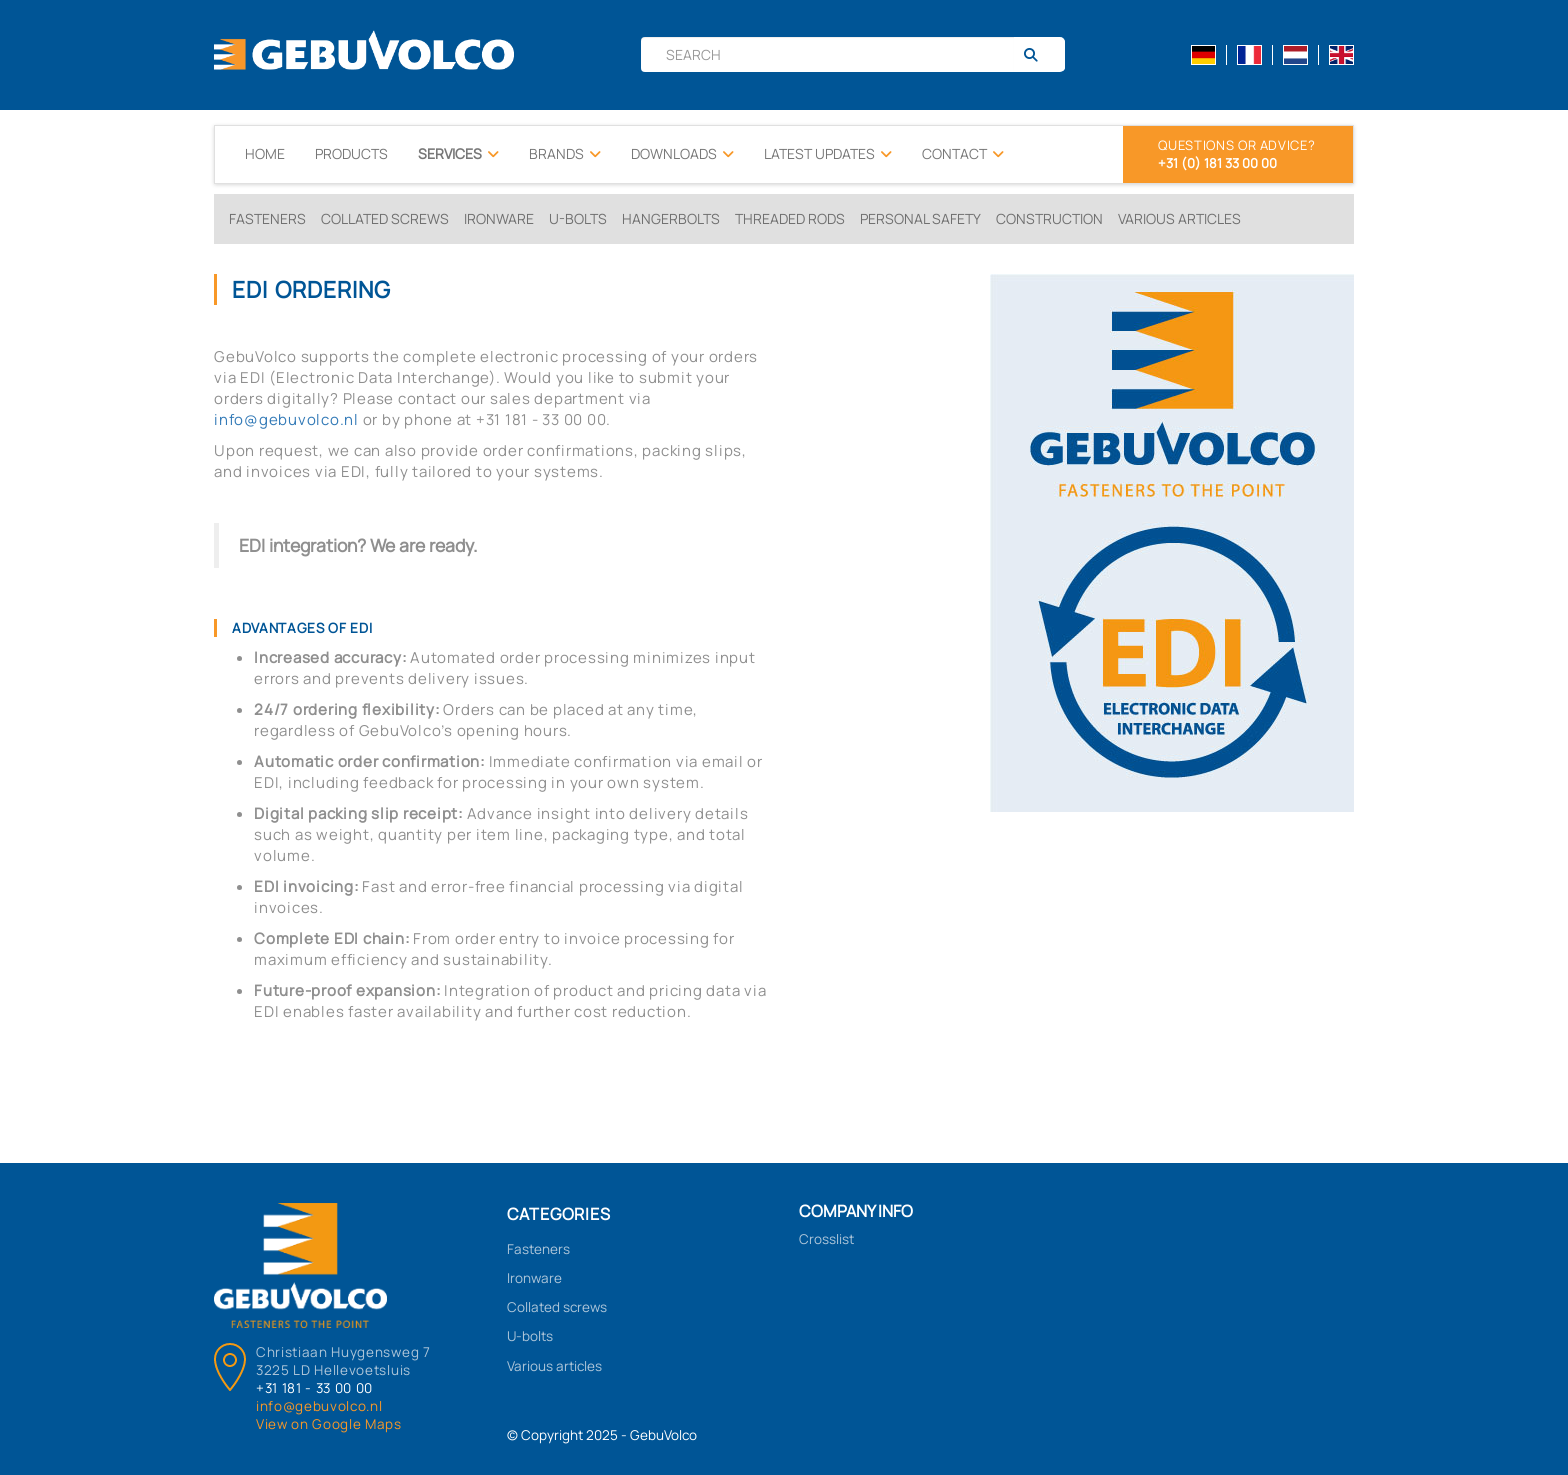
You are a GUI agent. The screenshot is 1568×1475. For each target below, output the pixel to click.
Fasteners (267, 218)
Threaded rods (790, 218)
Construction (1049, 218)
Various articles (554, 1366)
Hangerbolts (671, 218)
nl (1295, 55)
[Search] (1038, 55)
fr (1249, 55)
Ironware (499, 218)
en (1341, 55)
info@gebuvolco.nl (286, 419)
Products (351, 153)
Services (458, 154)
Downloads (682, 154)
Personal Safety (920, 218)
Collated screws (385, 218)
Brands (565, 154)
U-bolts (578, 218)
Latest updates (828, 154)
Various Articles (1179, 218)
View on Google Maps (329, 1424)
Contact (963, 154)
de (1203, 55)
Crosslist (826, 1239)
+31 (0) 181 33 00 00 (1217, 163)
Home (265, 153)
